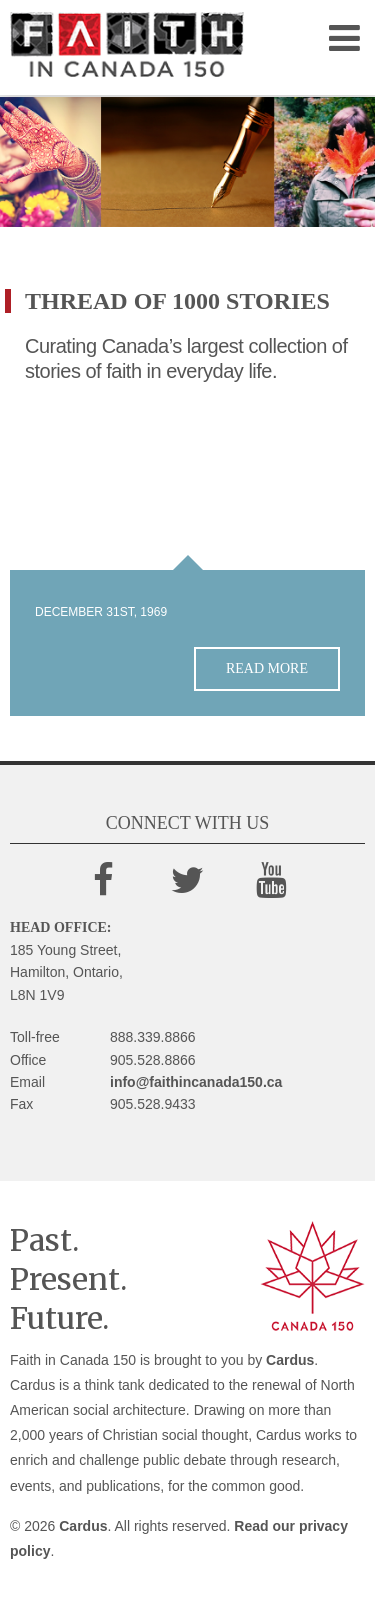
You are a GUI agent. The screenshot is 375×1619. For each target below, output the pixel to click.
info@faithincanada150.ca (196, 1082)
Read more (267, 668)
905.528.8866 (153, 1060)
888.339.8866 (153, 1037)
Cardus (290, 1360)
